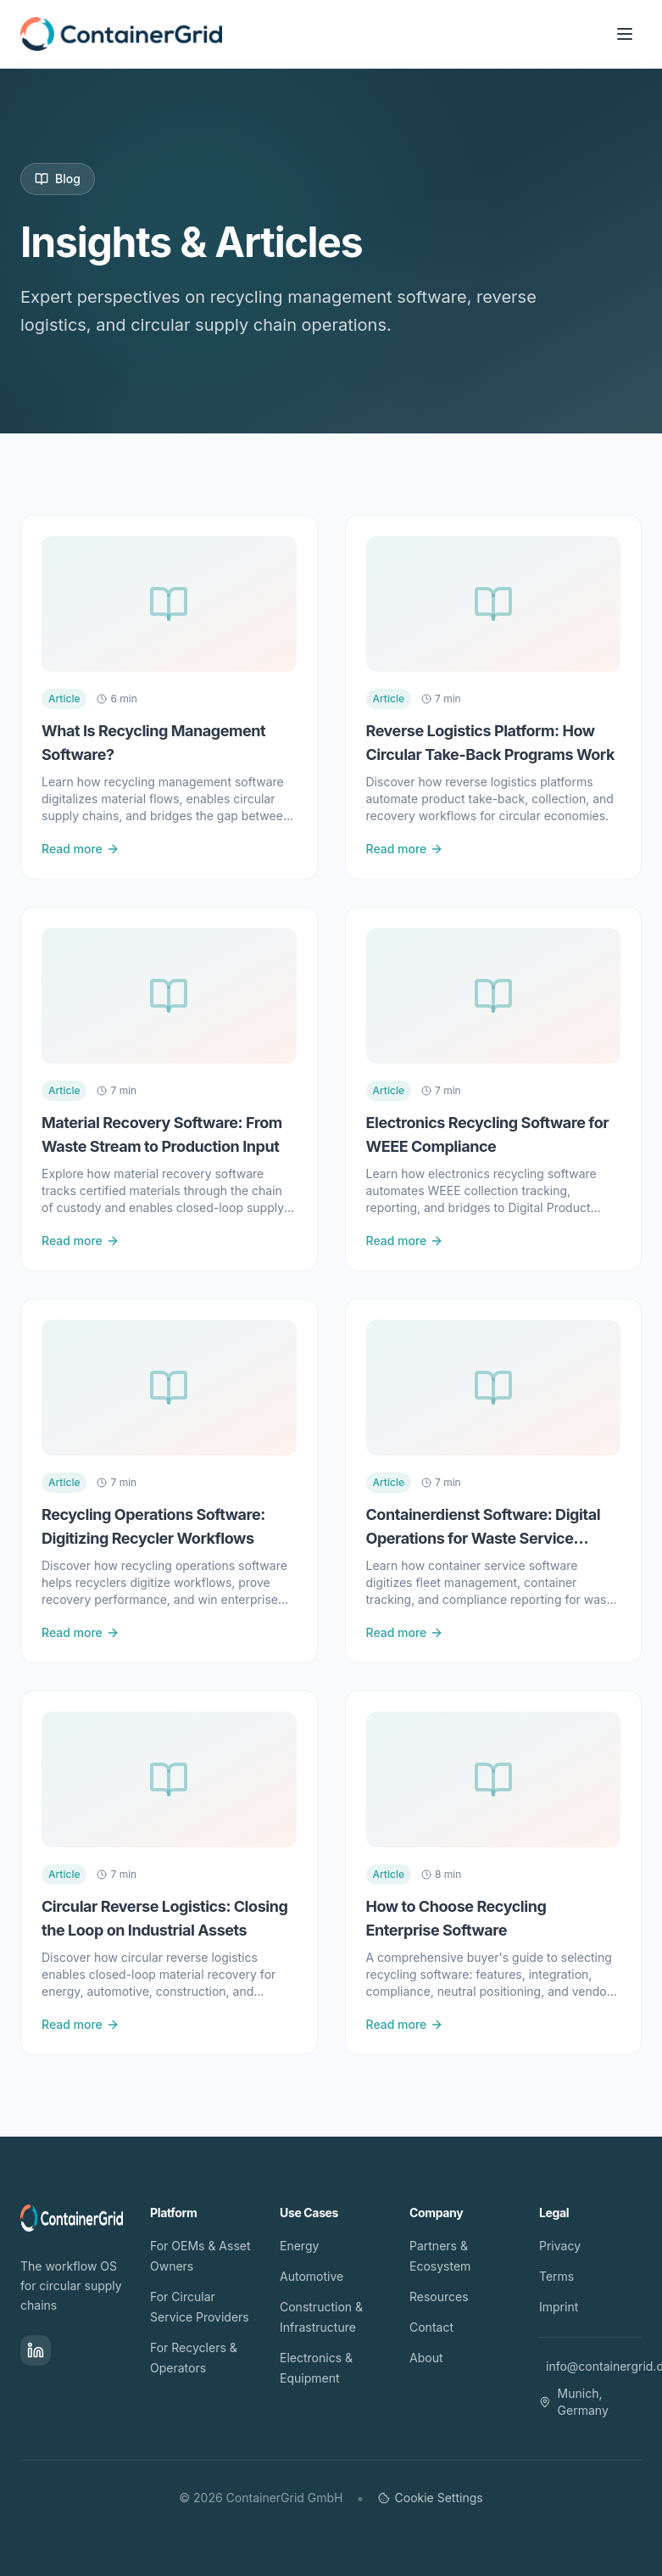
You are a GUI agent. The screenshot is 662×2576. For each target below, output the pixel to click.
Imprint (558, 2306)
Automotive (311, 2276)
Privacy (560, 2245)
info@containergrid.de (594, 2366)
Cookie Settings (430, 2497)
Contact (431, 2327)
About (425, 2357)
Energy (299, 2245)
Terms (556, 2276)
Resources (439, 2296)
